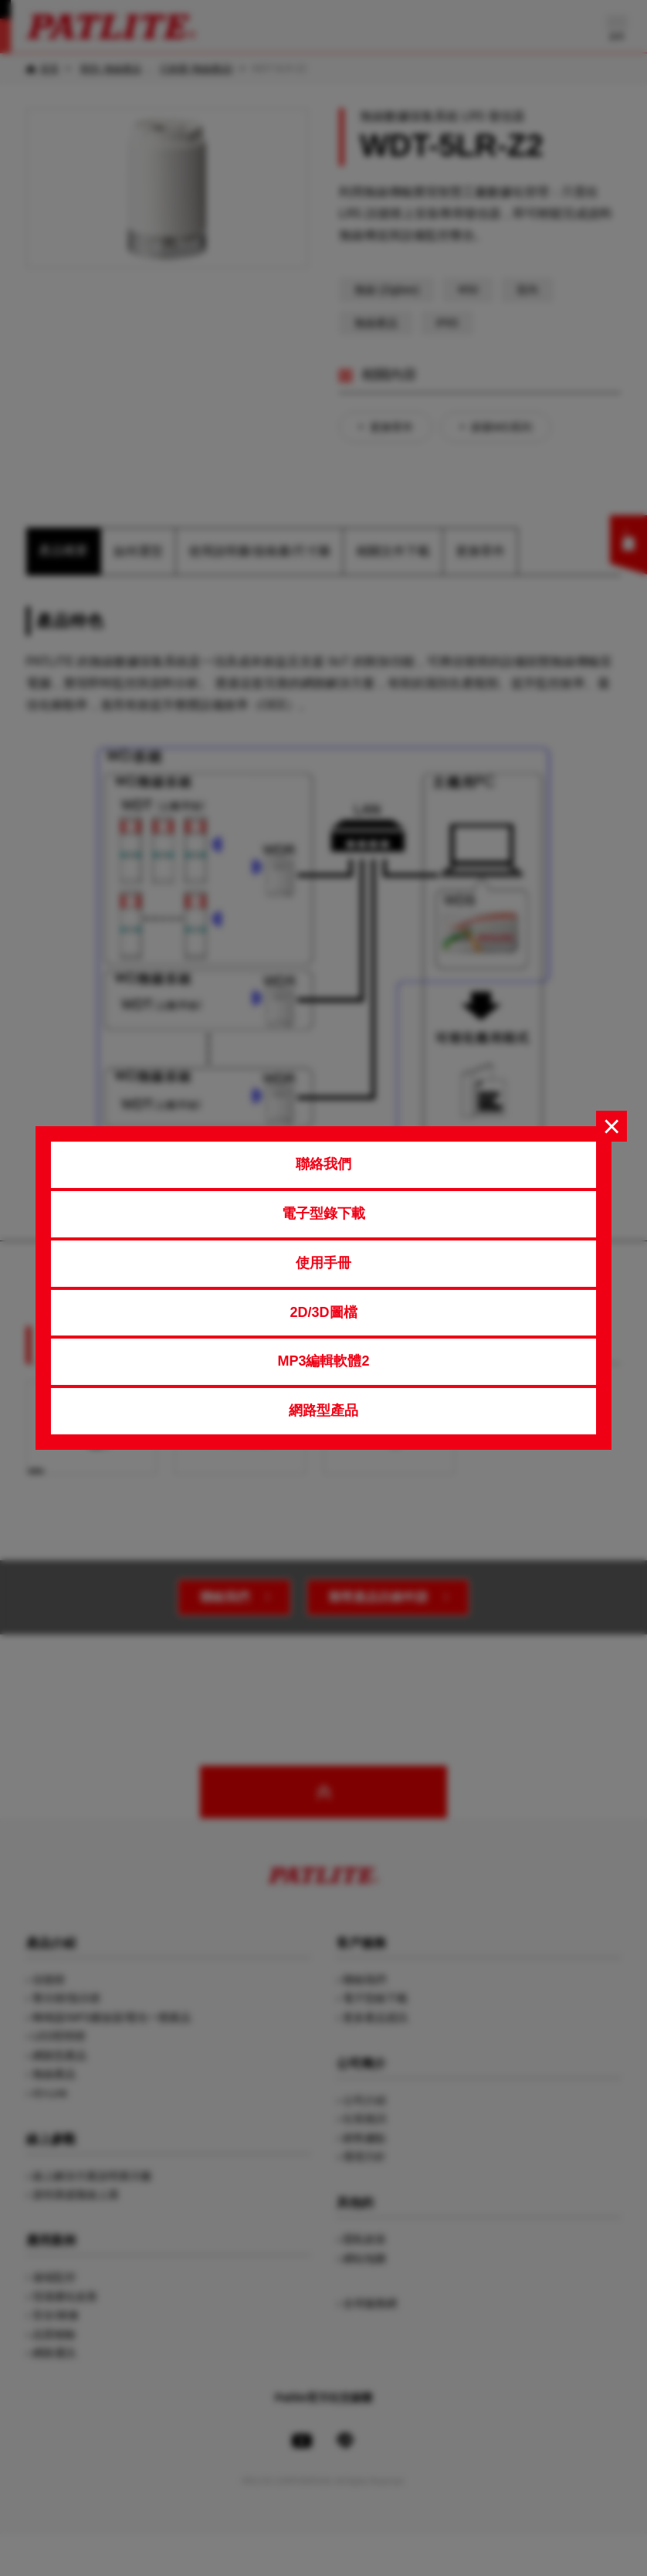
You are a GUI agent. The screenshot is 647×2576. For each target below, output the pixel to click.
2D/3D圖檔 (323, 1312)
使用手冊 (323, 1263)
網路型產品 (323, 1410)
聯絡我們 (323, 1164)
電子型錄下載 (323, 1213)
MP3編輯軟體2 (323, 1361)
